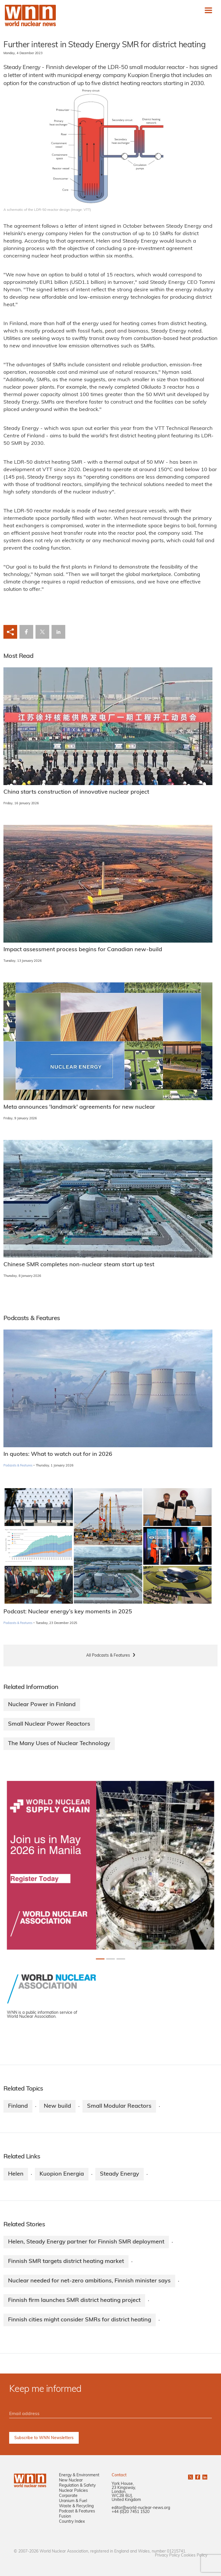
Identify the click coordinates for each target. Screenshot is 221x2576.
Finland (18, 2106)
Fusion (65, 2516)
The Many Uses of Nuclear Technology (59, 1744)
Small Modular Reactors (119, 2106)
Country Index (72, 2522)
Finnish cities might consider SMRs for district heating (79, 2320)
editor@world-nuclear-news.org (141, 2508)
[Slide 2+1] (121, 1959)
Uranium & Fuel (73, 2501)
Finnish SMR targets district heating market (66, 2261)
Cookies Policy (194, 2555)
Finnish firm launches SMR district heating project (74, 2300)
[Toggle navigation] (208, 10)
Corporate (68, 2496)
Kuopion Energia (62, 2174)
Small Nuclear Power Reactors (49, 1724)
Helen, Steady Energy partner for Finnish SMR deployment (86, 2242)
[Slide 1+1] (110, 1959)
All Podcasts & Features (108, 1655)
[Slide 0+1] (100, 1959)
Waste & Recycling (76, 2506)
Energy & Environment (79, 2475)
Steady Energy (119, 2174)
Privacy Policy (167, 2555)
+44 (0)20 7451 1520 (130, 2512)
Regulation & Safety (77, 2485)
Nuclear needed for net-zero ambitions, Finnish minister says (89, 2281)
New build (57, 2106)
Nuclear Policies (73, 2491)
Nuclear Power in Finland (42, 1705)
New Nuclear (71, 2480)
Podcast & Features (77, 2511)
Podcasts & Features (17, 1465)
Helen (15, 2174)
